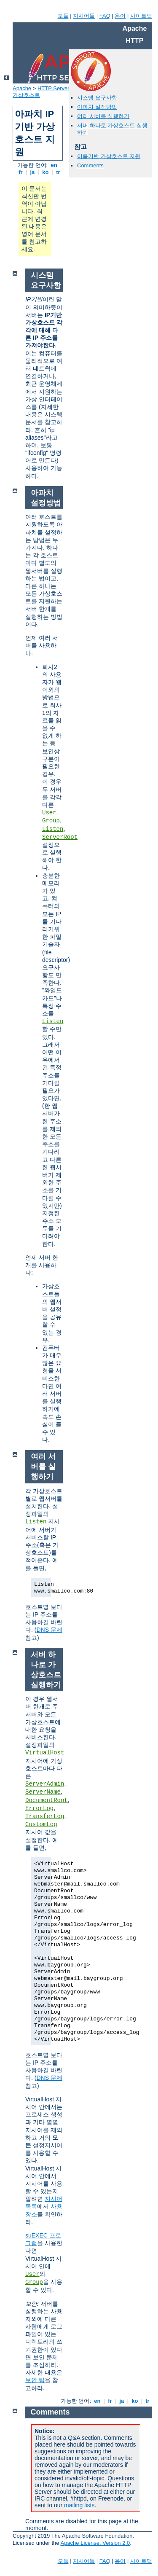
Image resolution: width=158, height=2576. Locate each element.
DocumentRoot (46, 1800)
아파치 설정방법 (97, 107)
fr (20, 172)
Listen (52, 829)
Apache (22, 88)
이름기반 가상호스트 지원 (108, 156)
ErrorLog (39, 1808)
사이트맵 (141, 16)
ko (45, 172)
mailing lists (79, 2505)
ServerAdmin (44, 1784)
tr (58, 172)
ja (32, 172)
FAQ (104, 16)
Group (51, 820)
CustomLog (41, 1824)
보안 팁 (35, 2380)
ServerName (43, 1792)
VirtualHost (44, 1752)
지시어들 (84, 16)
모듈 (63, 16)
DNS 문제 (49, 1629)
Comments (90, 165)
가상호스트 (26, 95)
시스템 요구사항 (97, 97)
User (49, 812)
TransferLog (44, 1816)
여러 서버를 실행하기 (103, 116)
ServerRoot (60, 837)
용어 (120, 16)
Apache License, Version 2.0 (95, 2543)
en (54, 165)
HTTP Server (53, 88)
